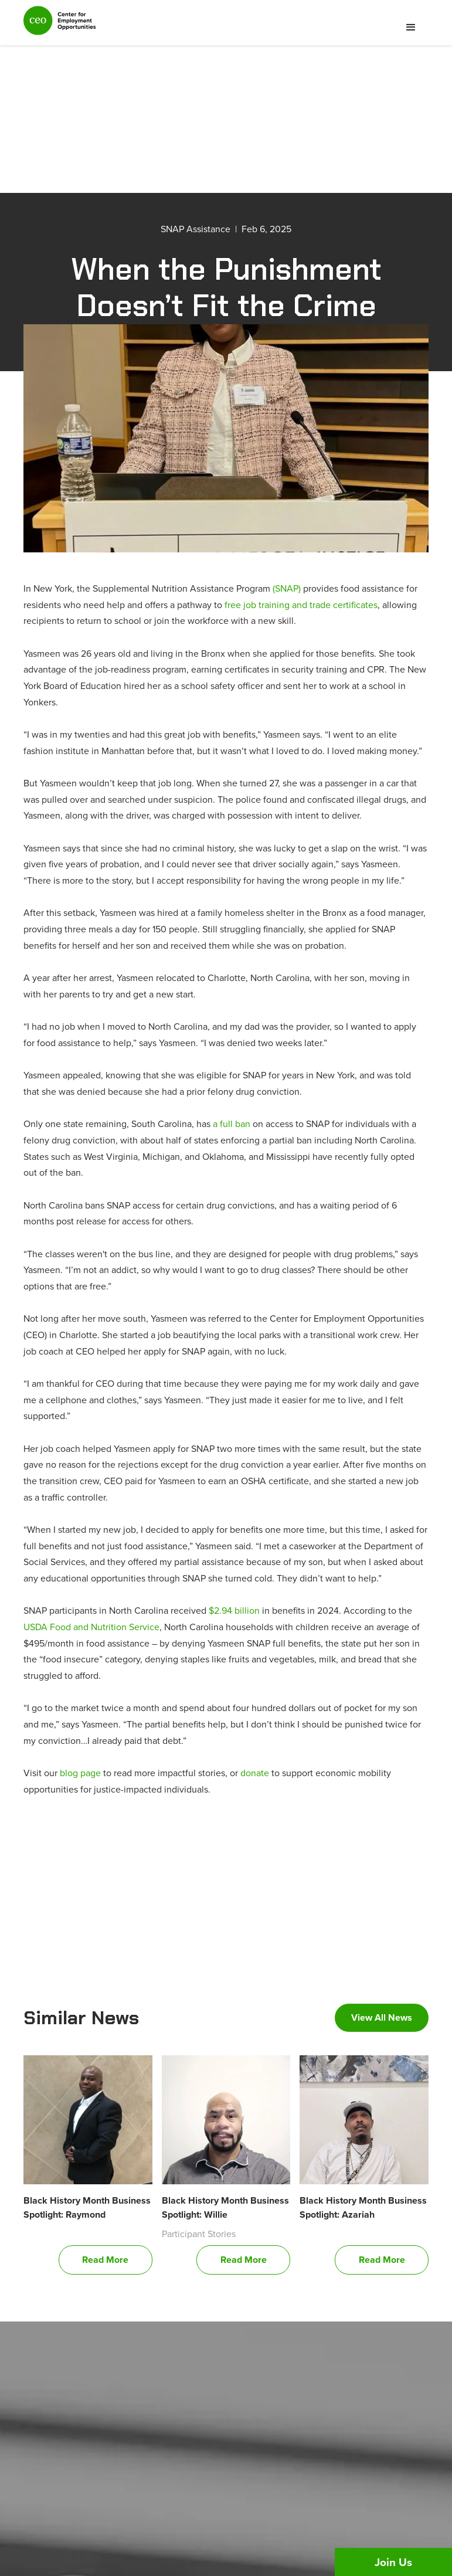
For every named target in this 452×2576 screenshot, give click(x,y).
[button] (411, 27)
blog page (80, 1772)
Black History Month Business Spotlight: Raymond (87, 2207)
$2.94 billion (234, 1610)
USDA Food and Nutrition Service (91, 1626)
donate (254, 1772)
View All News (381, 2017)
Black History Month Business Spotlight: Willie (225, 2207)
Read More (105, 2259)
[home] (59, 25)
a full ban (231, 1123)
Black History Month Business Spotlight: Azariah (363, 2207)
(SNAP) (287, 588)
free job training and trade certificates (301, 604)
